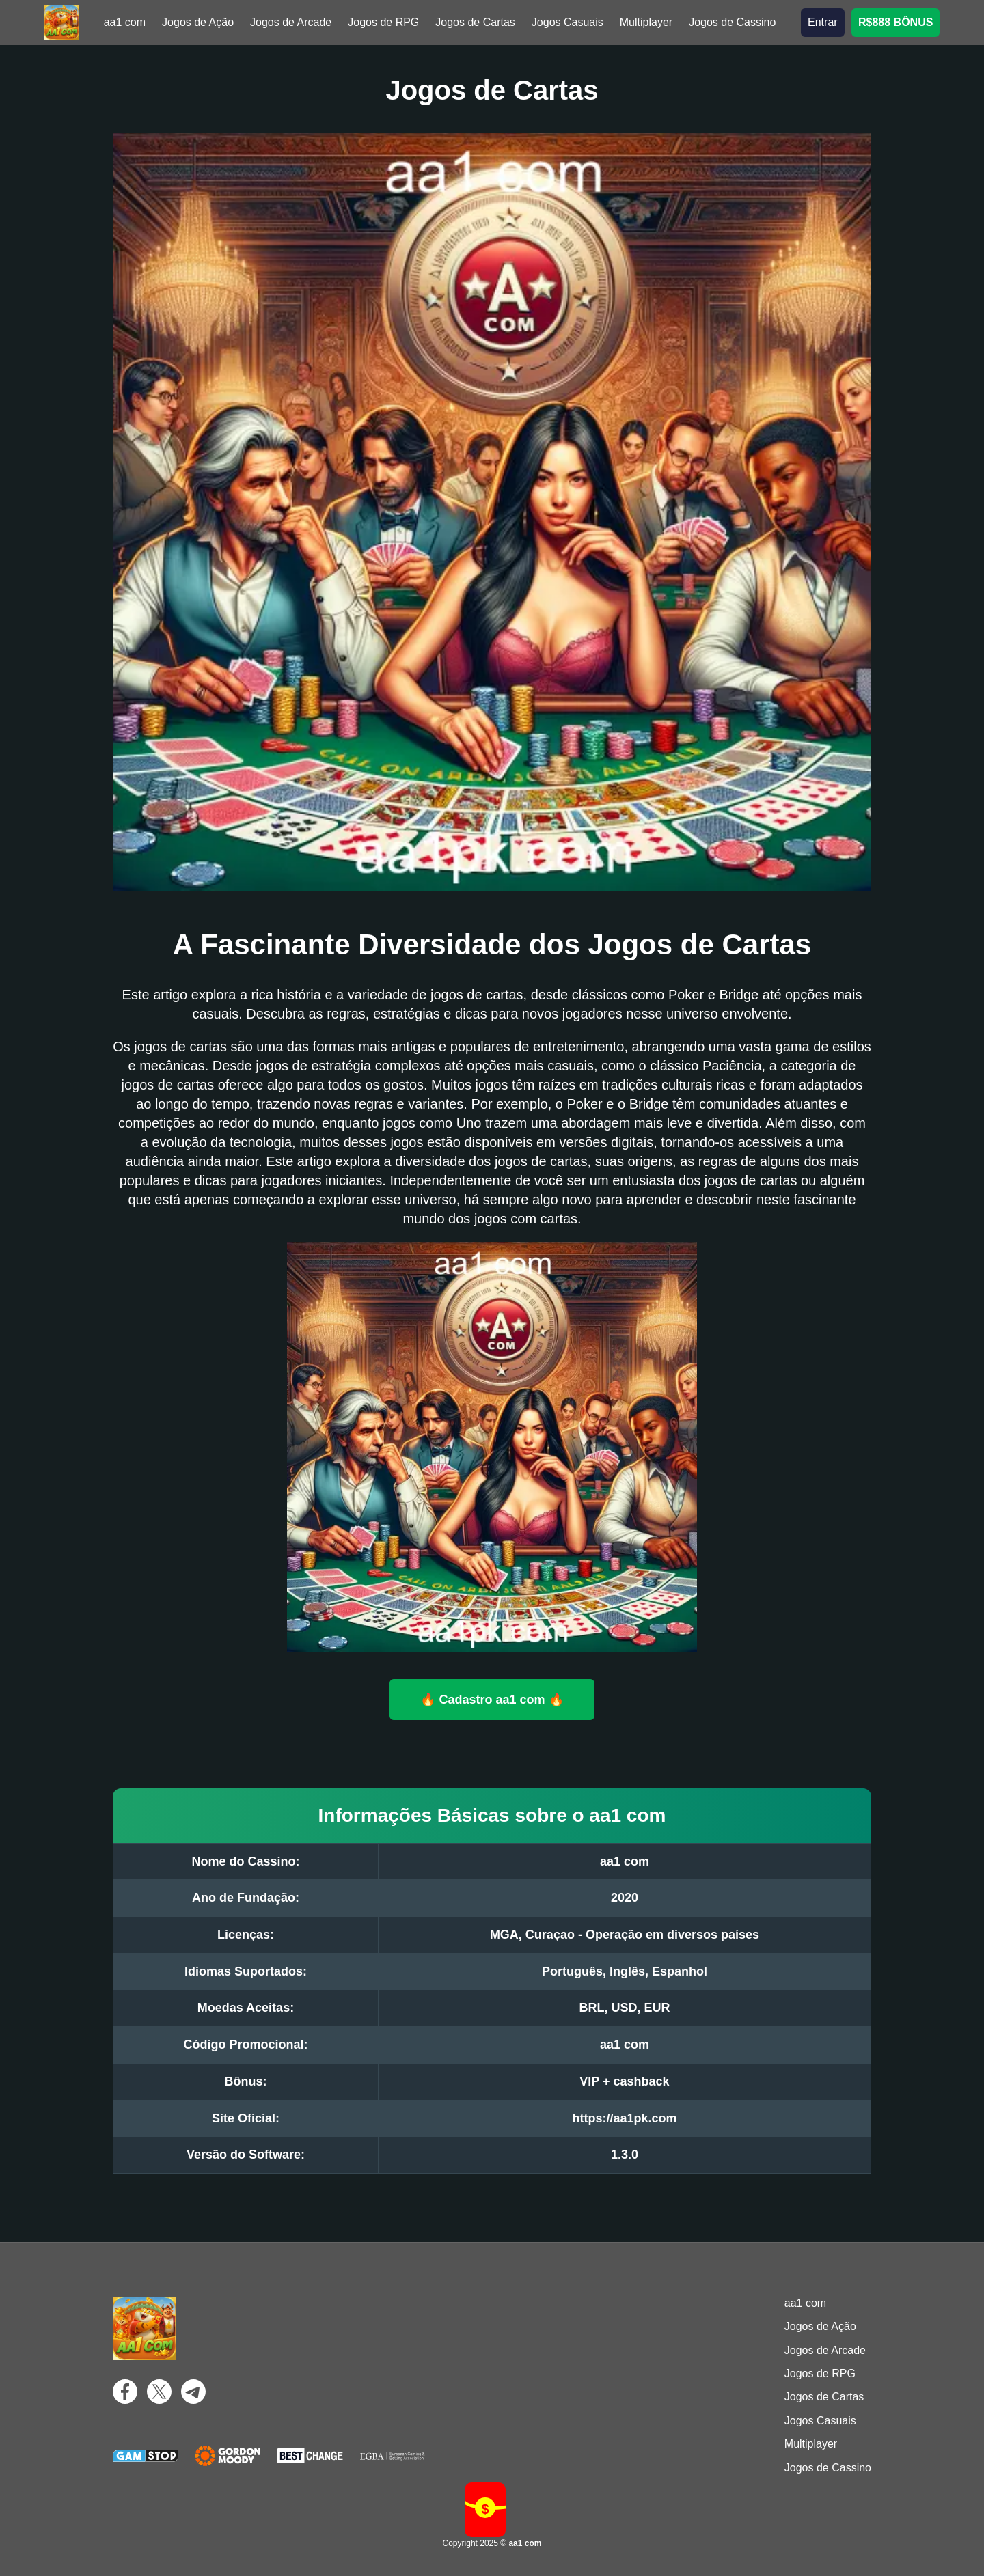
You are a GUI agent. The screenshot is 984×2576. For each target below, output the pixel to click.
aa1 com (125, 22)
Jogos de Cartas (475, 22)
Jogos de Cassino (732, 22)
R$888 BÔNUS (895, 22)
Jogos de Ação (198, 22)
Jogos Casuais (567, 22)
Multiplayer (646, 22)
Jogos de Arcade (290, 22)
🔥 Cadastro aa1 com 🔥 (492, 1699)
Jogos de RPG (383, 22)
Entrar (823, 22)
